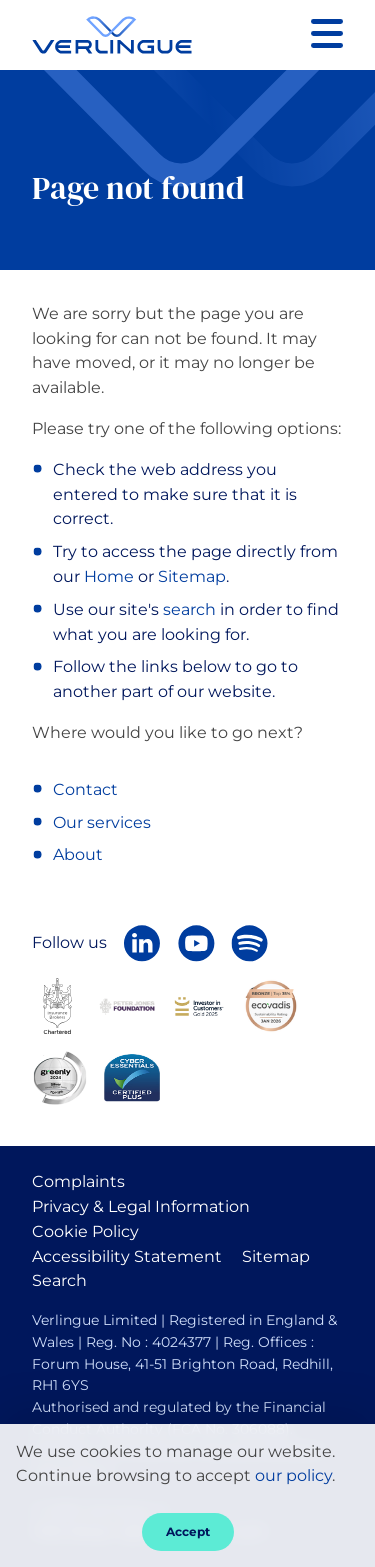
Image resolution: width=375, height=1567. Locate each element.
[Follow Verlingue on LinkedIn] (142, 943)
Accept (188, 1531)
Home (109, 576)
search (189, 609)
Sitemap (192, 576)
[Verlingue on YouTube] (196, 943)
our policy (293, 1475)
